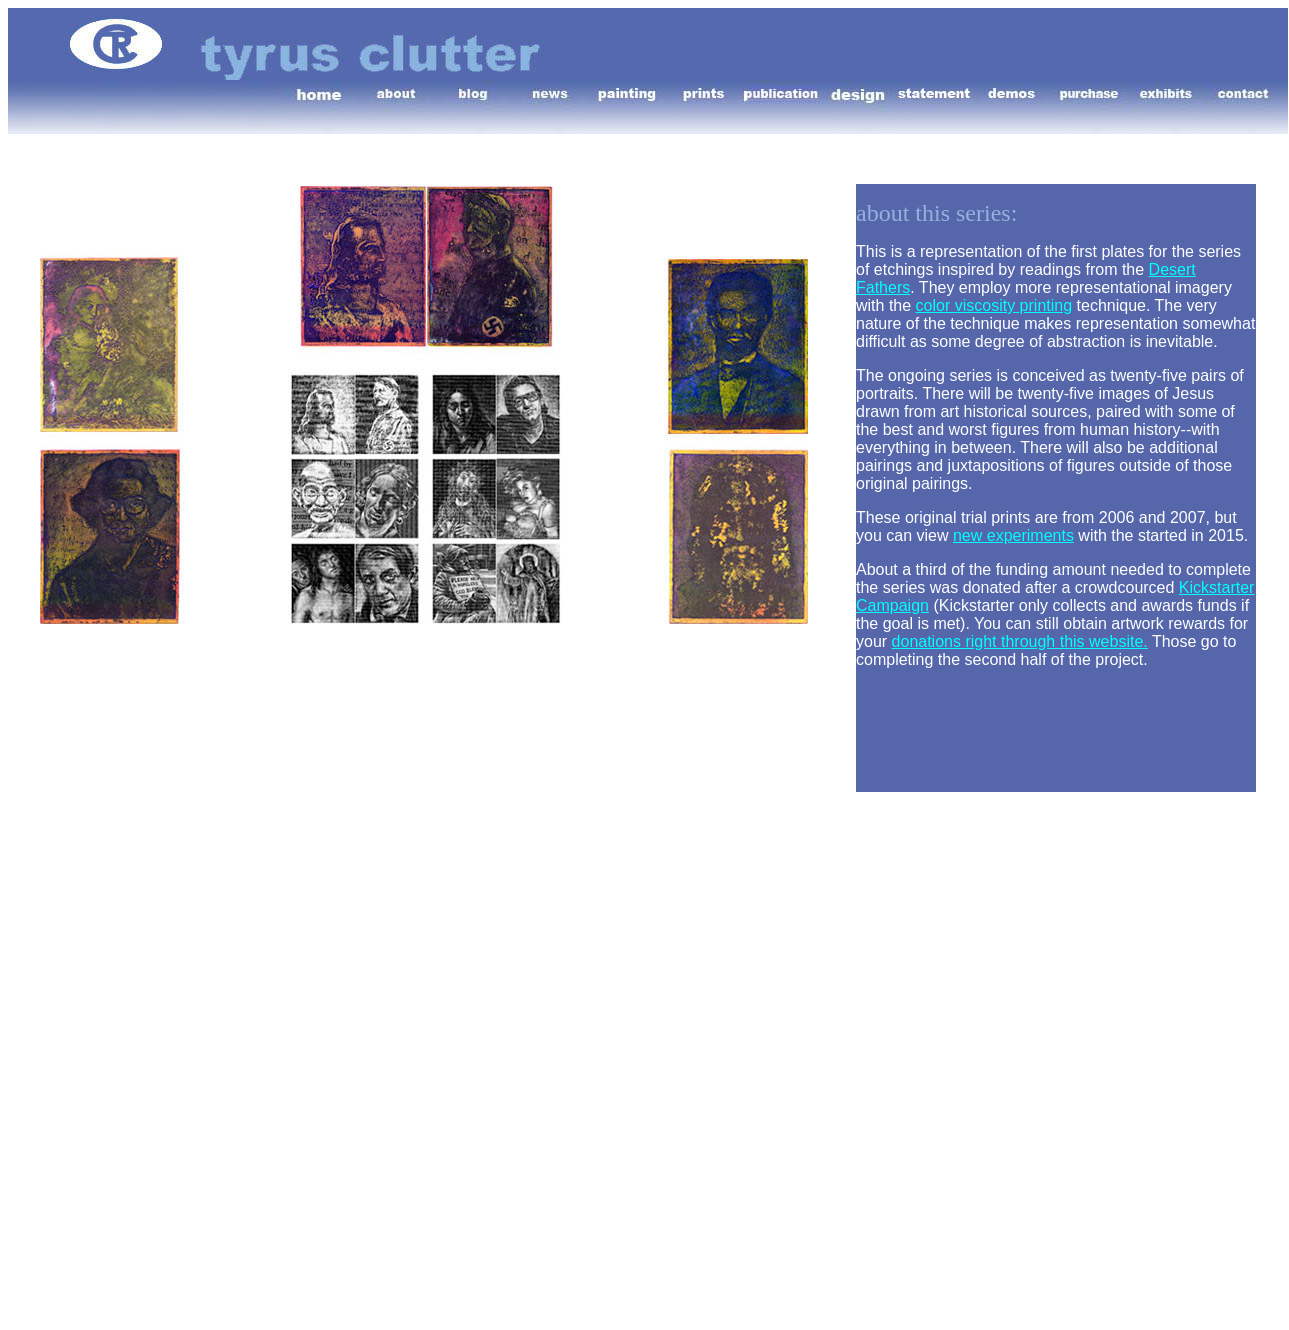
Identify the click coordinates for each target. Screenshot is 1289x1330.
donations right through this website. (1020, 641)
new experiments (1013, 535)
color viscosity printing (994, 305)
